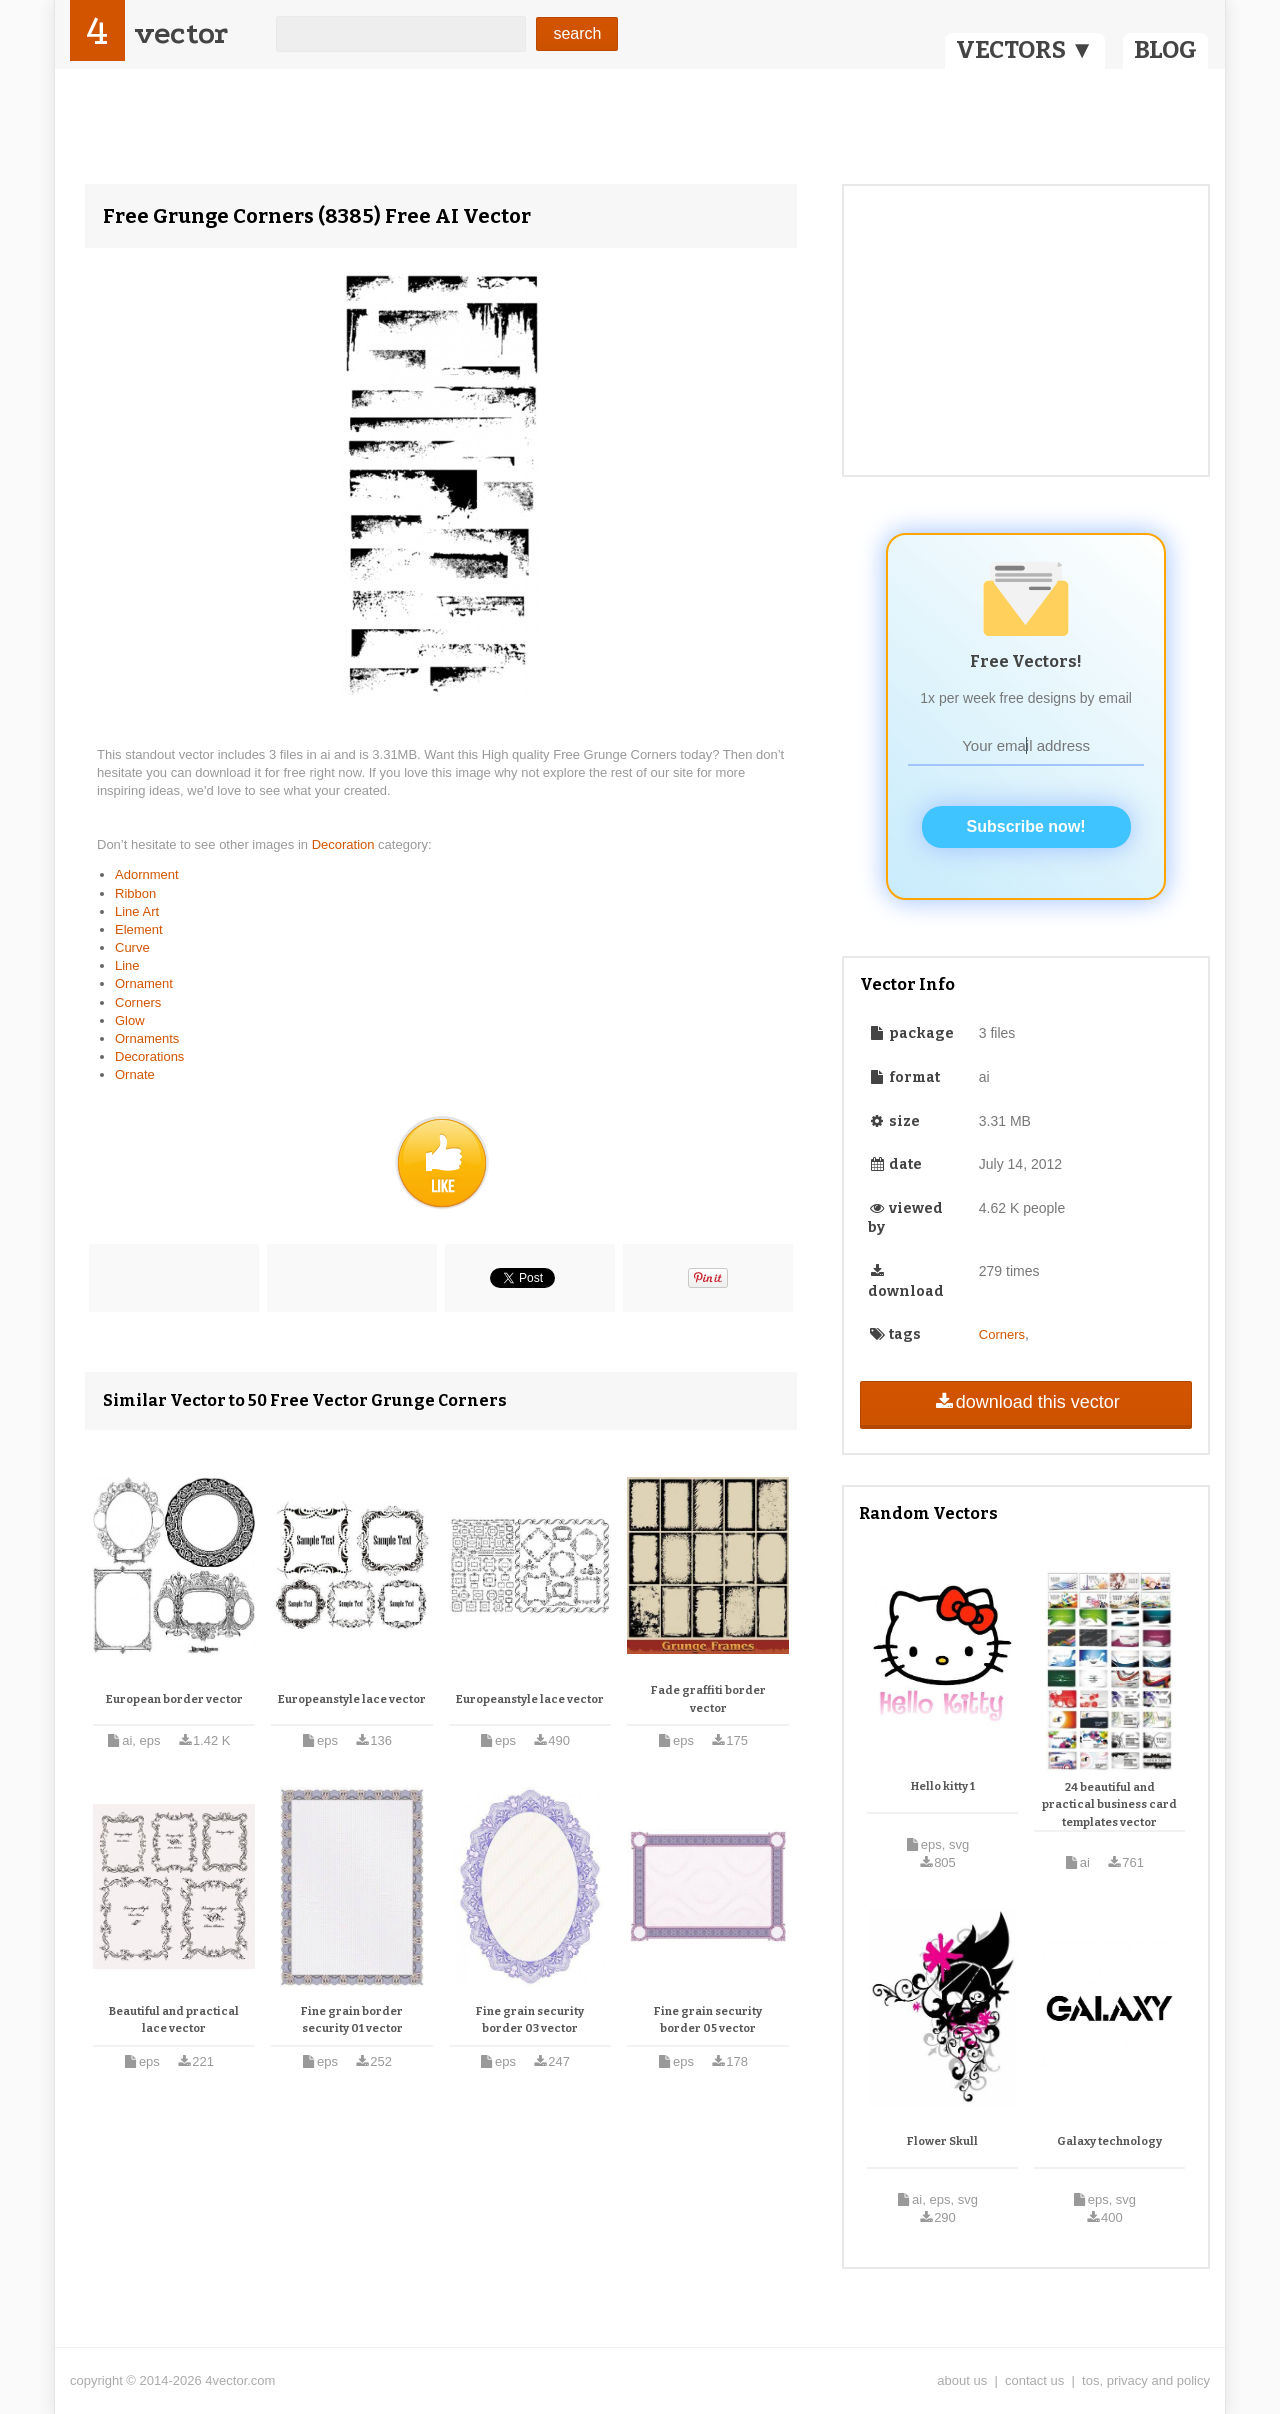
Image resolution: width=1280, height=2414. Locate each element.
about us (962, 2380)
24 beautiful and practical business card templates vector (1109, 1805)
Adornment (147, 874)
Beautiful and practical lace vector (174, 2020)
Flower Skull (942, 2141)
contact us (1034, 2380)
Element (139, 929)
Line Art (137, 911)
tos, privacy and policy (1146, 2380)
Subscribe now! (1026, 826)
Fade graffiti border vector (708, 1699)
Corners (138, 1002)
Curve (132, 947)
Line (127, 965)
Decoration (345, 844)
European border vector (174, 1699)
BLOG (1165, 50)
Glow (130, 1020)
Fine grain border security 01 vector (352, 2020)
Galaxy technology (1109, 2141)
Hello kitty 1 (943, 1786)
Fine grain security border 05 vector (708, 2020)
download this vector (1025, 1402)
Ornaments (147, 1038)
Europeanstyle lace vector (352, 1699)
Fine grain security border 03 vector (530, 2020)
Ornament (144, 983)
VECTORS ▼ (1025, 50)
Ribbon (135, 893)
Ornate (135, 1074)
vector (181, 33)
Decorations (149, 1056)
